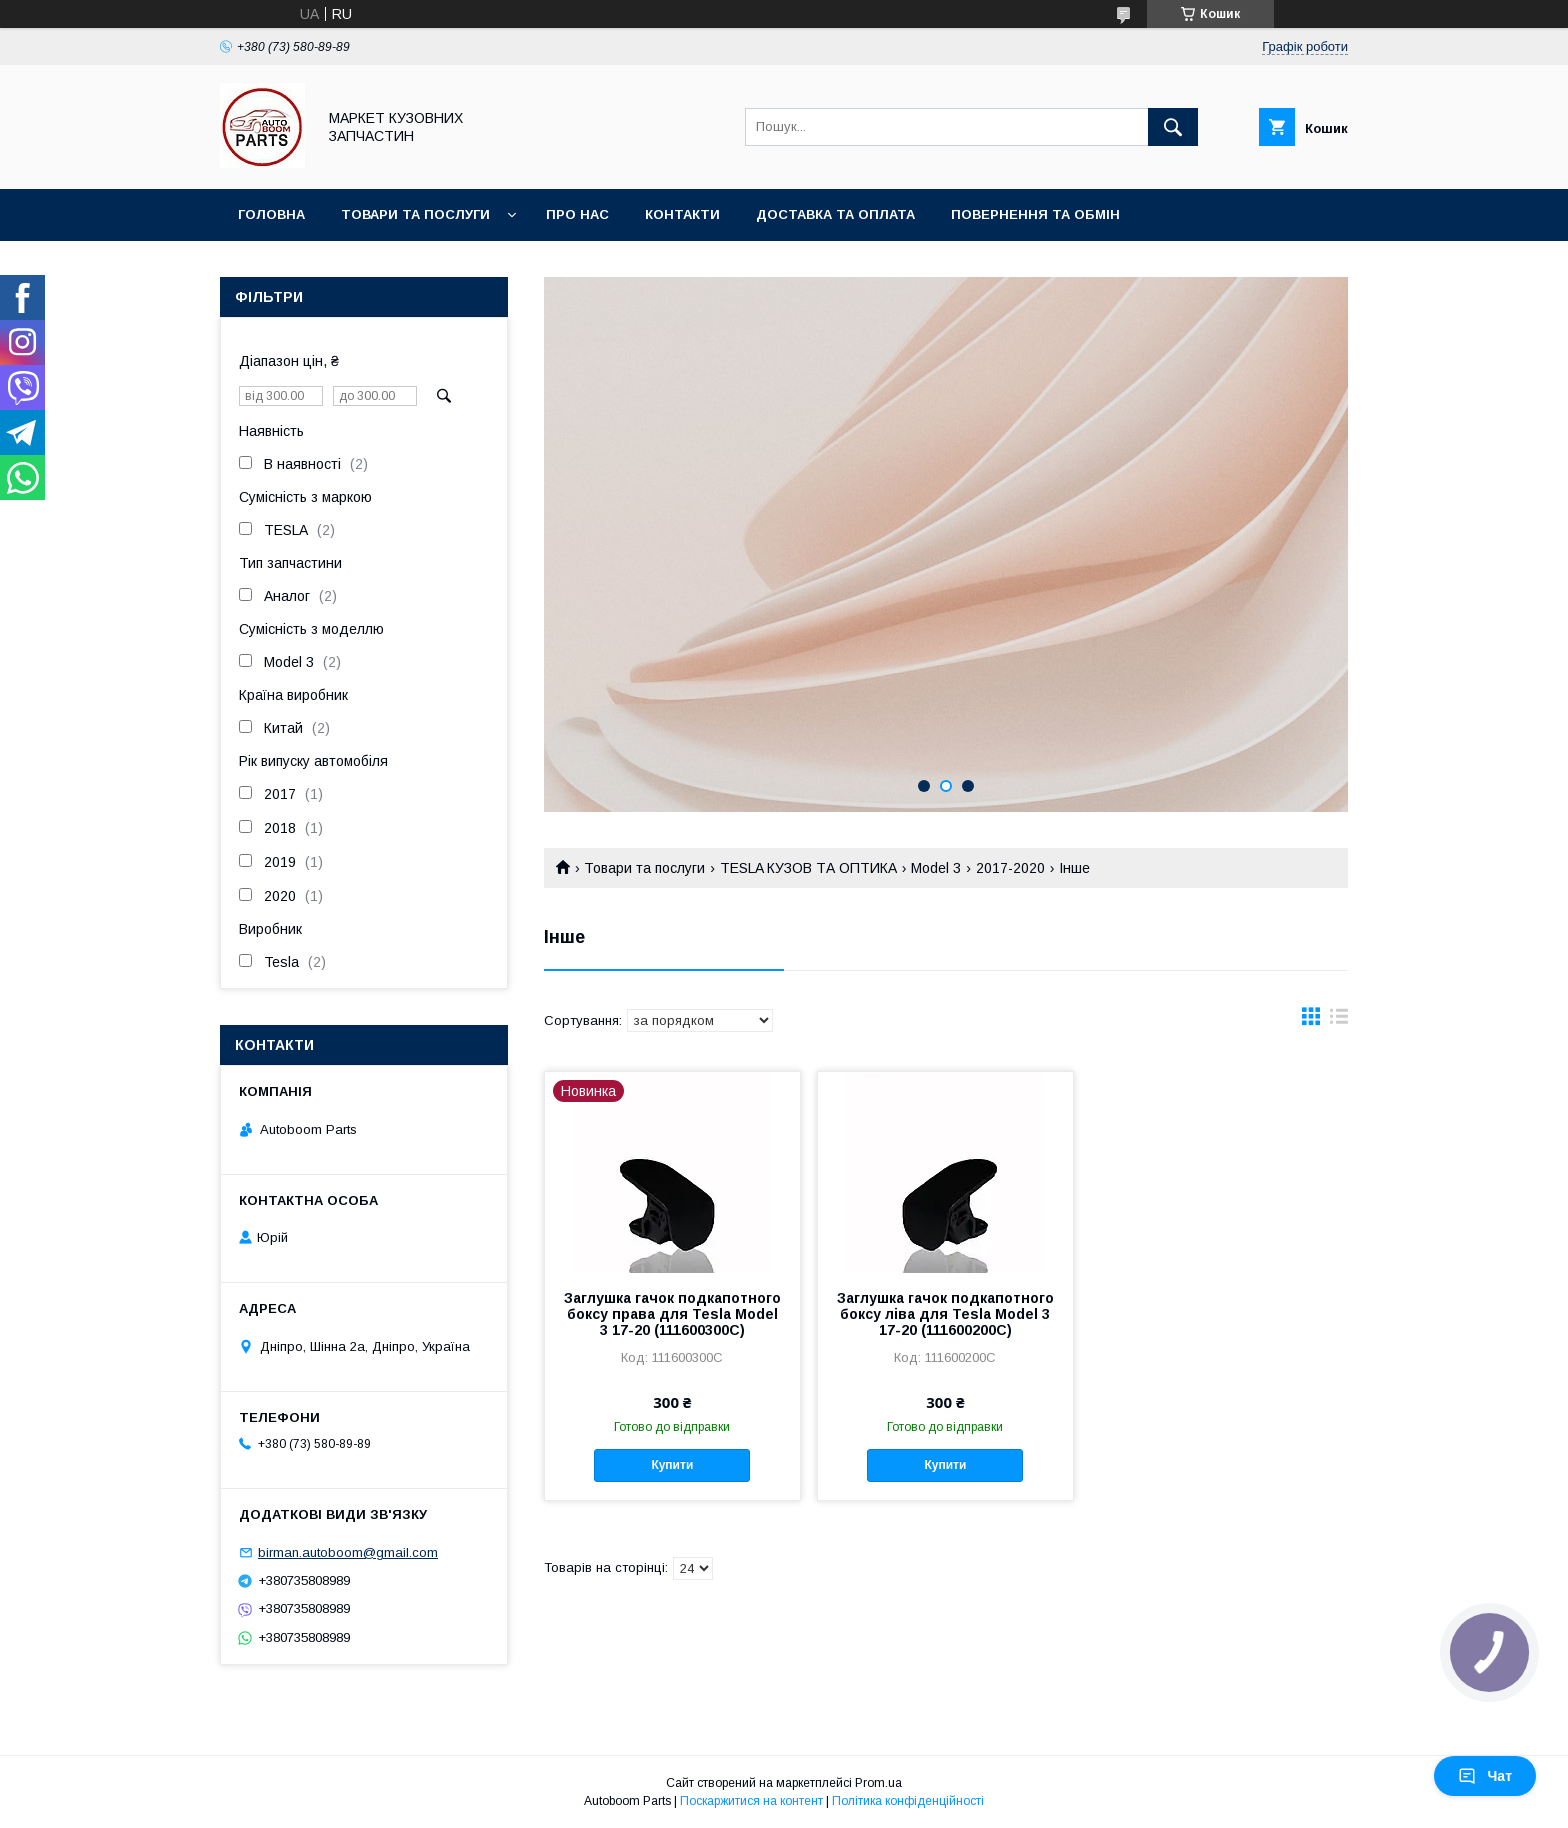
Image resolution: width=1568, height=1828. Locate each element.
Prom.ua (878, 1783)
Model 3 (936, 868)
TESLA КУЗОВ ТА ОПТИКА (808, 868)
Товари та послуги (415, 214)
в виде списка (1339, 1021)
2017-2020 (1010, 868)
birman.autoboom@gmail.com (348, 1552)
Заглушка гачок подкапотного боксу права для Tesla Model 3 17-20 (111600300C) (672, 1314)
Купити (672, 1465)
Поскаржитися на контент (751, 1801)
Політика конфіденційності (908, 1801)
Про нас (577, 214)
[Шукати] (1173, 127)
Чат (1485, 1776)
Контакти (682, 214)
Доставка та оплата (835, 214)
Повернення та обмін (1035, 214)
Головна (271, 214)
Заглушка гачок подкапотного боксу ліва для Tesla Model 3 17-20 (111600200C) (945, 1314)
